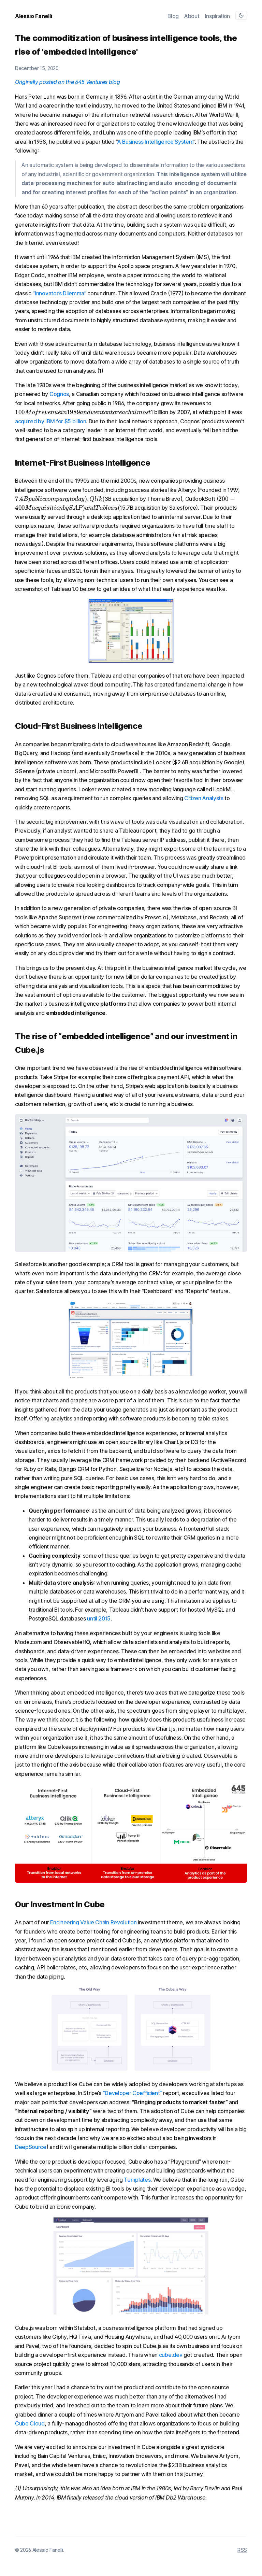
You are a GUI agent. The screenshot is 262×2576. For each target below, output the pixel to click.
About (191, 16)
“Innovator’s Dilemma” (59, 293)
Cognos (59, 394)
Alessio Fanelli (33, 16)
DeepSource (30, 2146)
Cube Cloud (30, 2423)
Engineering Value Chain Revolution (93, 1922)
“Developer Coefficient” (132, 2093)
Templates (137, 2179)
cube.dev (170, 2354)
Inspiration (217, 16)
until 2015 (99, 1618)
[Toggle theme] (241, 15)
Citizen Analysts (203, 798)
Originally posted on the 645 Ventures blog (67, 82)
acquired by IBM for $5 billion (50, 421)
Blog (173, 16)
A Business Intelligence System (155, 141)
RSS (242, 2550)
